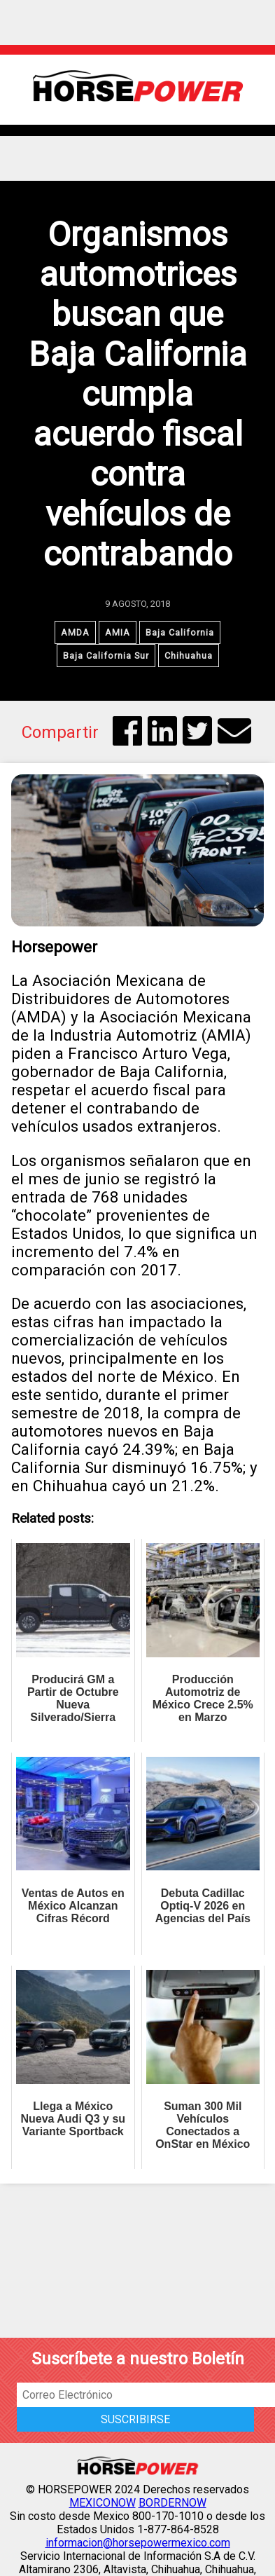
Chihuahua (188, 655)
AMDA (75, 632)
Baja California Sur (106, 655)
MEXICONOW (102, 2502)
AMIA (117, 632)
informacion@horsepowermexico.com (137, 2542)
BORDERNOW (172, 2502)
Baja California (180, 632)
